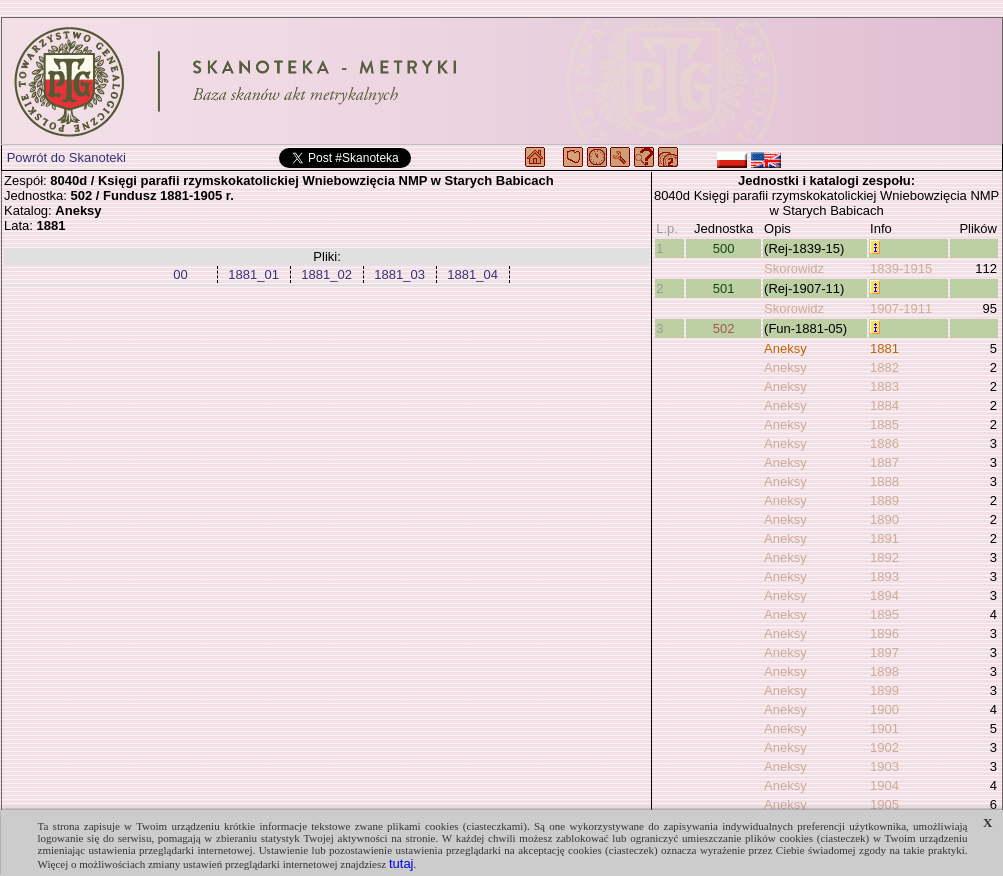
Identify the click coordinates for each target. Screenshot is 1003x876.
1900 (884, 709)
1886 (884, 443)
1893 (884, 576)
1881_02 (326, 274)
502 (724, 328)
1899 (884, 690)
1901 (884, 728)
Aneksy (785, 348)
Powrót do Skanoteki (66, 157)
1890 (884, 519)
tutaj (401, 863)
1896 (884, 633)
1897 (884, 652)
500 (724, 248)
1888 (884, 481)
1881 (884, 348)
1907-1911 (901, 308)
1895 (884, 614)
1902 (884, 747)
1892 (884, 557)
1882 (884, 367)
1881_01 (253, 274)
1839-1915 (901, 268)
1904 (884, 785)
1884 (884, 405)
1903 (884, 766)
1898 (884, 671)
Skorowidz (794, 268)
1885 (884, 424)
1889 (884, 500)
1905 (884, 804)
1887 (884, 462)
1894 (884, 595)
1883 (884, 386)
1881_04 (472, 274)
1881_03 (399, 274)
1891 (884, 538)
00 (180, 274)
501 (724, 288)
